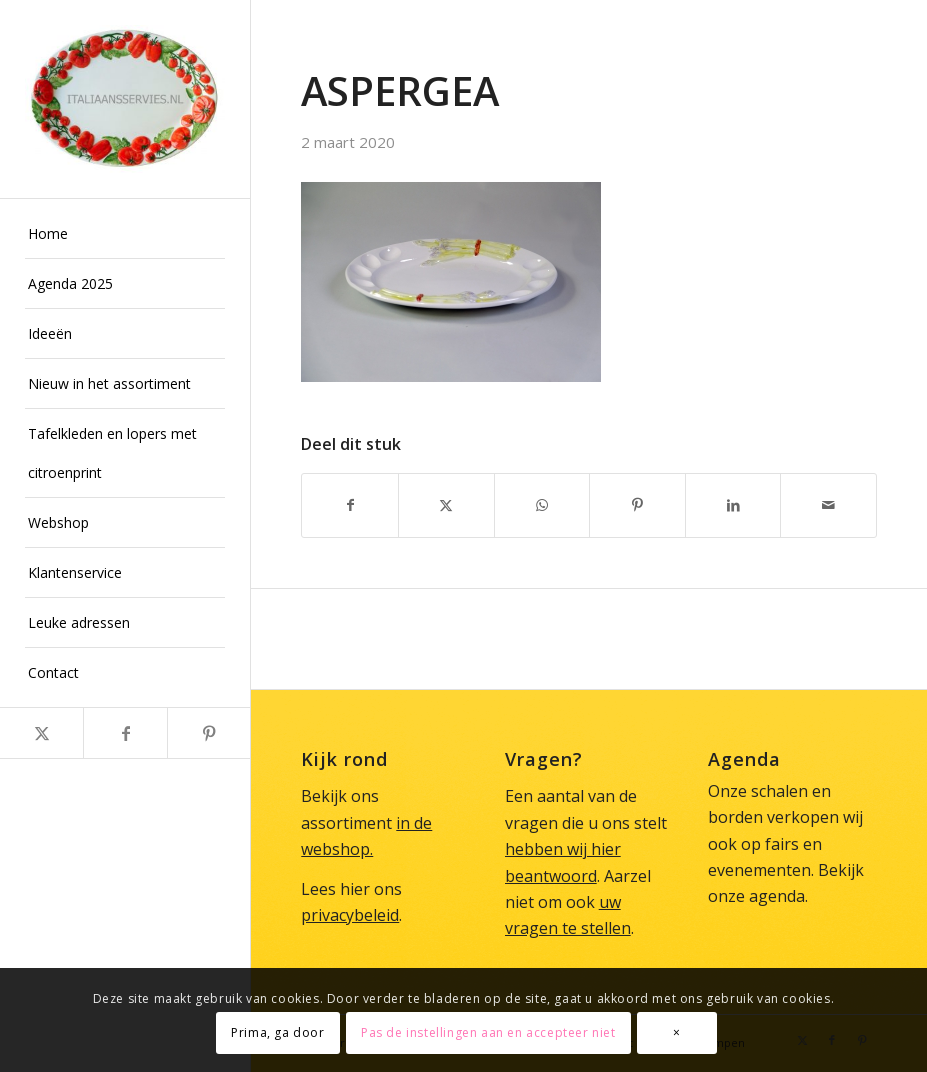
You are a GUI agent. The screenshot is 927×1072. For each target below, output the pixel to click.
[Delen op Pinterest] (637, 505)
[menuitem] (125, 234)
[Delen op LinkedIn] (733, 505)
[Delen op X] (446, 505)
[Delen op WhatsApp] (542, 505)
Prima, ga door (277, 1032)
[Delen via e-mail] (828, 505)
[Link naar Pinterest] (208, 733)
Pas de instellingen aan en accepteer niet (488, 1032)
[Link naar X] (41, 733)
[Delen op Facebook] (350, 505)
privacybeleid (350, 915)
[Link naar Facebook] (124, 733)
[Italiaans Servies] (125, 99)
